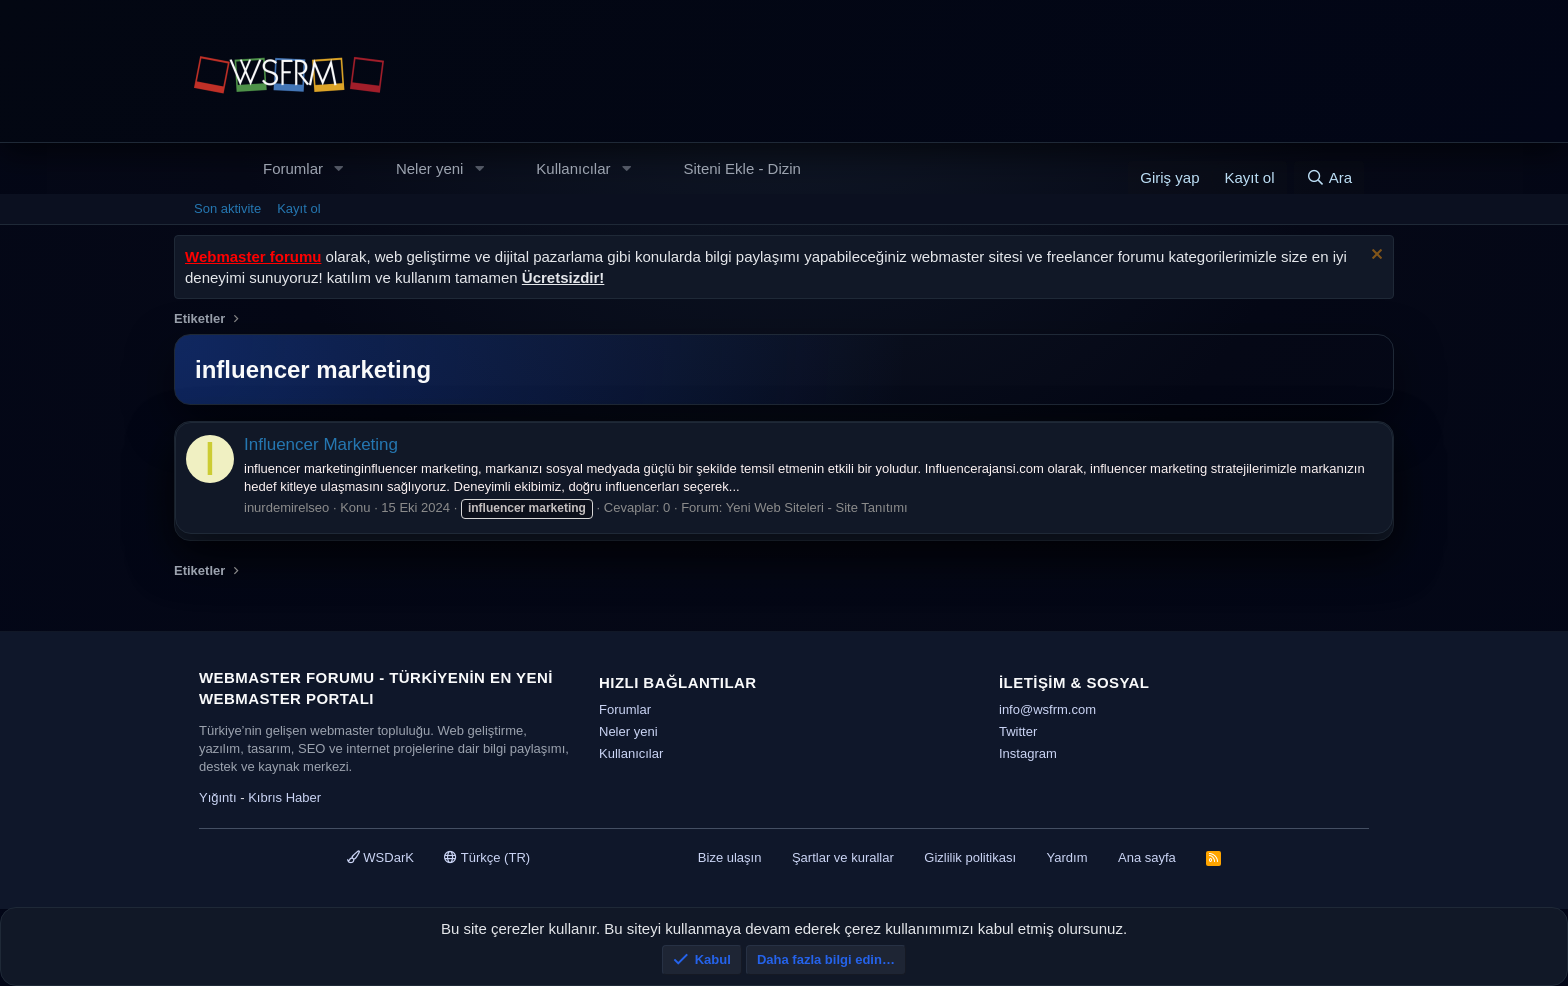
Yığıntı (218, 797)
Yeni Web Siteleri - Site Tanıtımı (817, 507)
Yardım (1067, 857)
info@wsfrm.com (1047, 709)
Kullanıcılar (573, 168)
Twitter (1018, 731)
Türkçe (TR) (487, 857)
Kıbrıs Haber (284, 797)
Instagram (1028, 753)
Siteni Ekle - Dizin (742, 168)
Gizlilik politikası (970, 857)
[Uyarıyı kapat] (1374, 256)
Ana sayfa (1147, 857)
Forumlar (293, 168)
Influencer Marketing (321, 444)
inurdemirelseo (286, 507)
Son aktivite (227, 208)
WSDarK (380, 857)
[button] (339, 168)
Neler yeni (430, 168)
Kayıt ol (298, 208)
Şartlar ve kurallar (843, 857)
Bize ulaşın (730, 857)
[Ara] (1329, 177)
